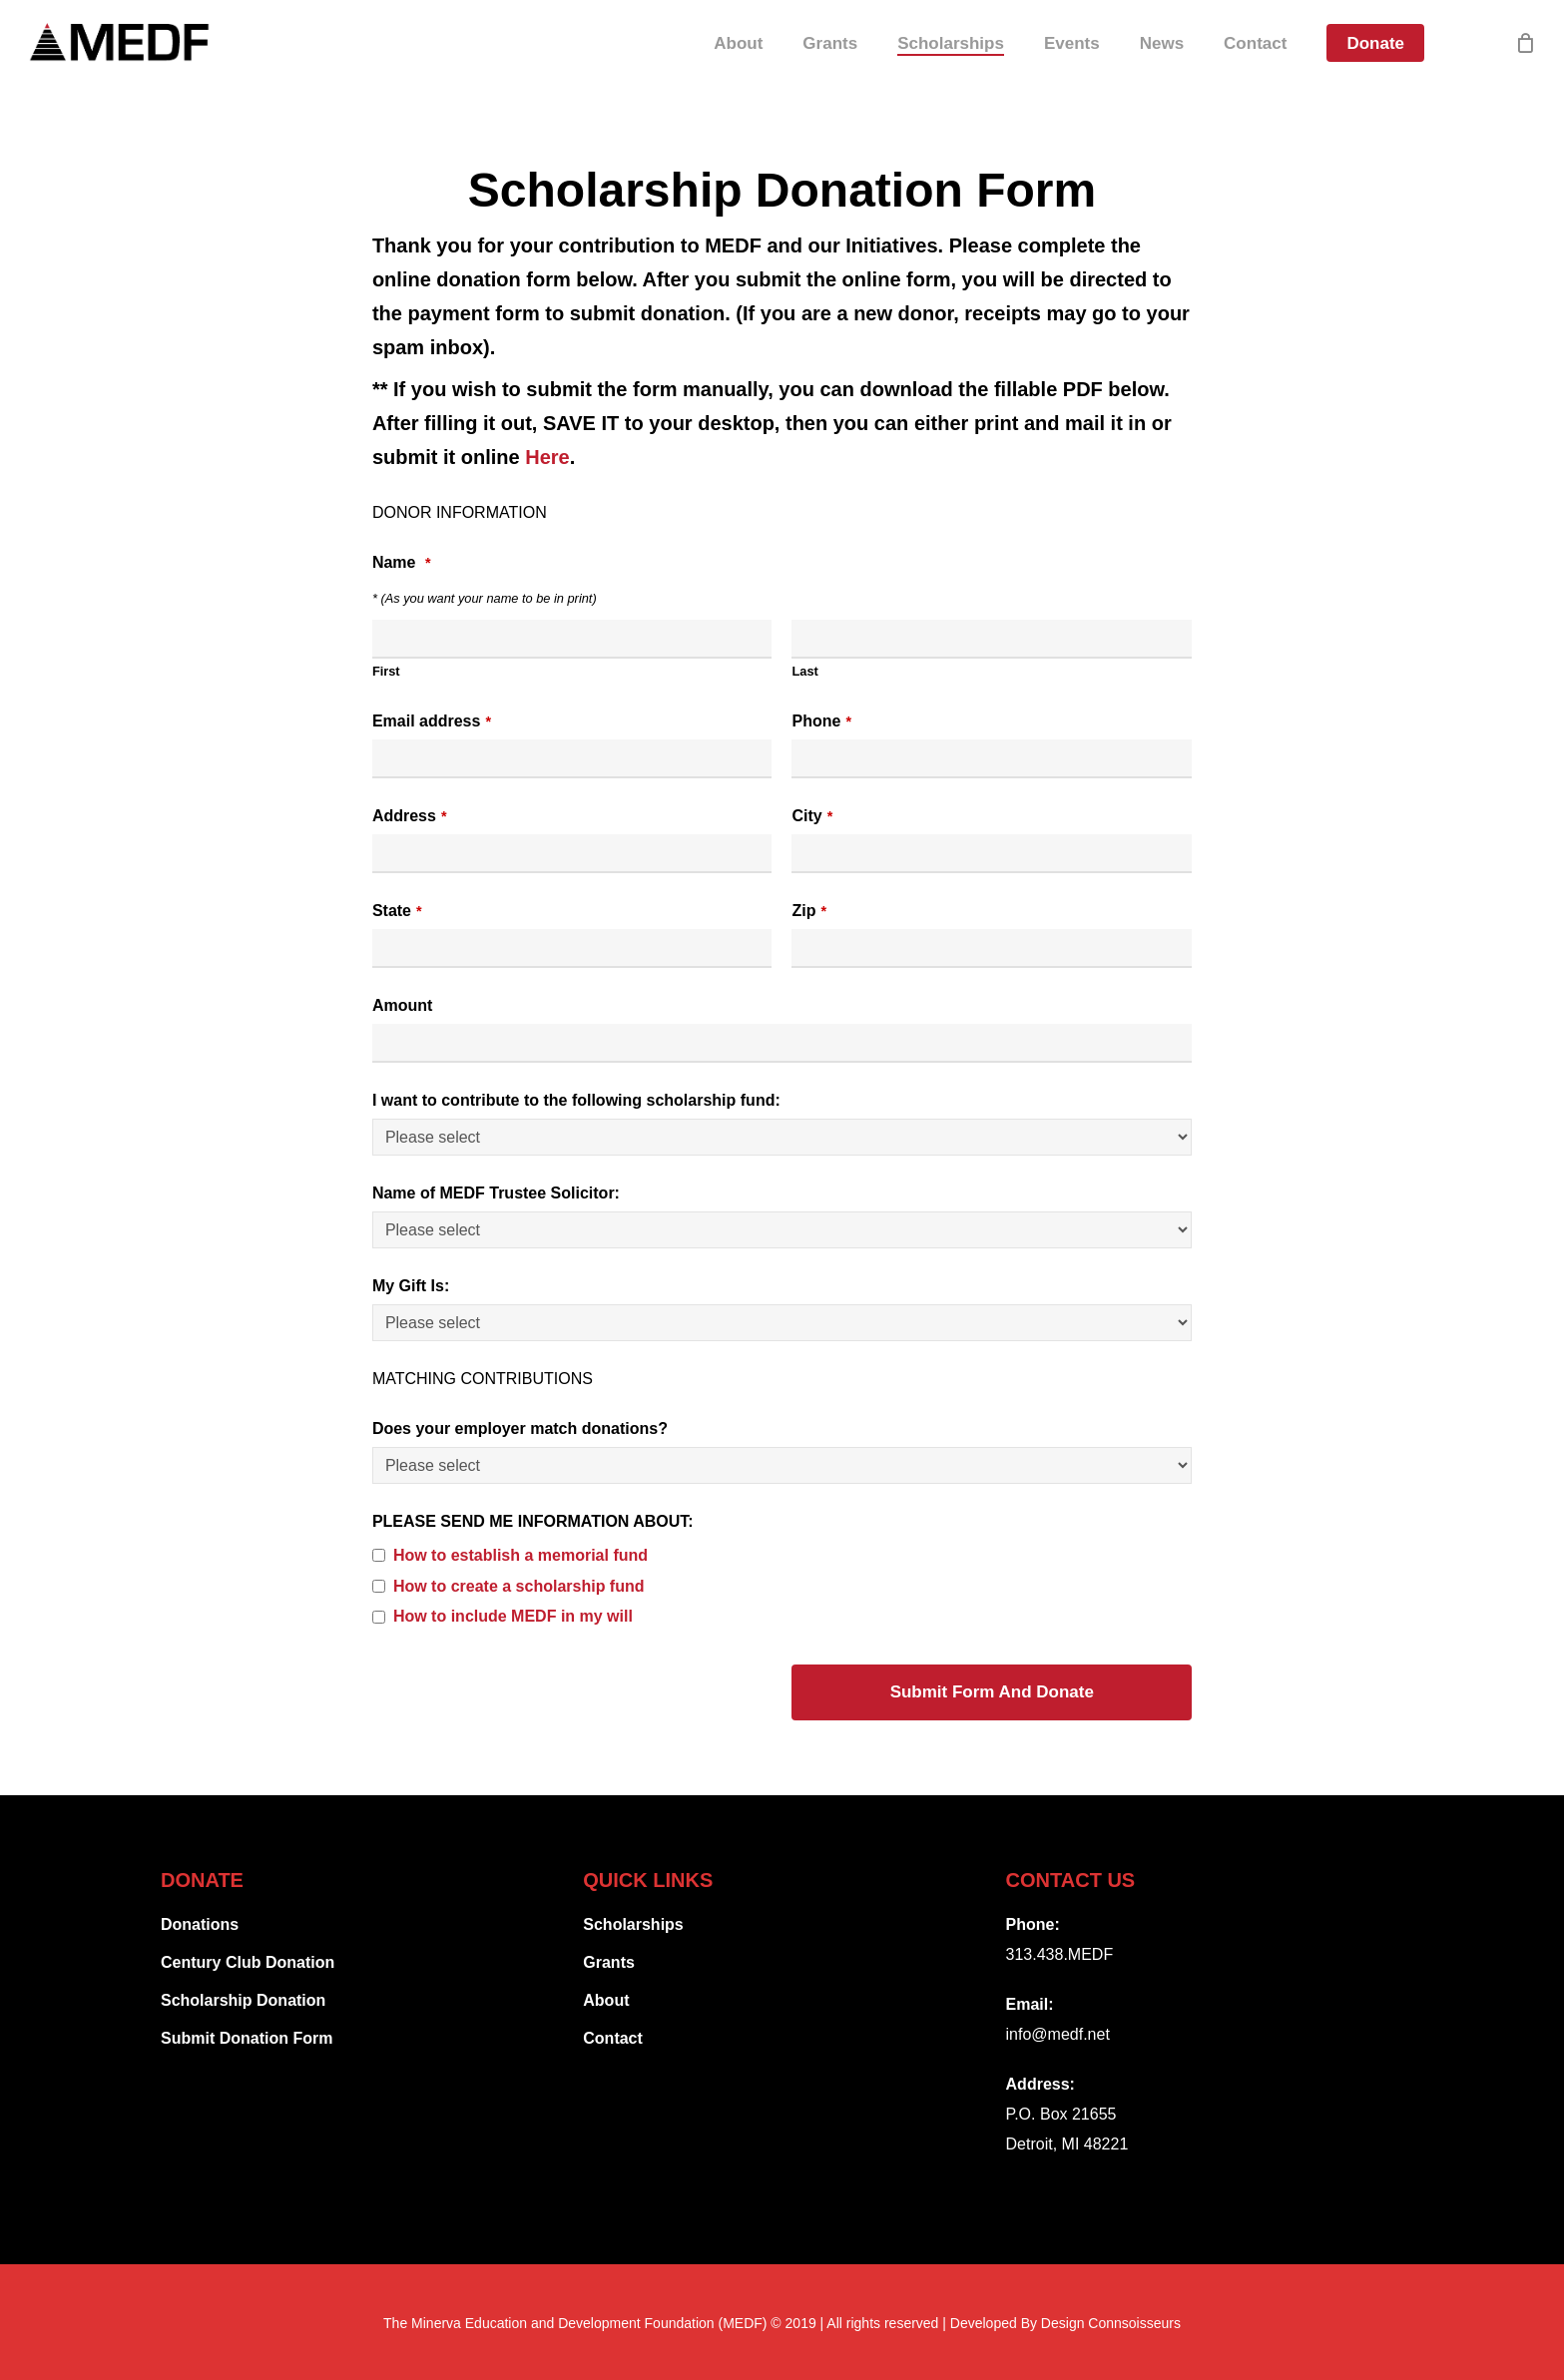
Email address (431, 721)
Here (547, 457)
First (386, 671)
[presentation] (524, 1693)
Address (409, 815)
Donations (200, 1924)
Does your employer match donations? (520, 1428)
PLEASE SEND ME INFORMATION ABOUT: (533, 1521)
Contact (613, 2038)
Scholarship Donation (243, 2000)
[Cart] (1525, 60)
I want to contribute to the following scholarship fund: (576, 1100)
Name (401, 562)
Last (804, 671)
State (397, 910)
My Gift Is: (410, 1285)
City (811, 815)
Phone (821, 721)
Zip (808, 910)
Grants (609, 1962)
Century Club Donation (247, 1962)
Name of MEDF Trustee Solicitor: (496, 1193)
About (606, 2000)
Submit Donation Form (246, 2038)
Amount (402, 1005)
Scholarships (633, 1924)
